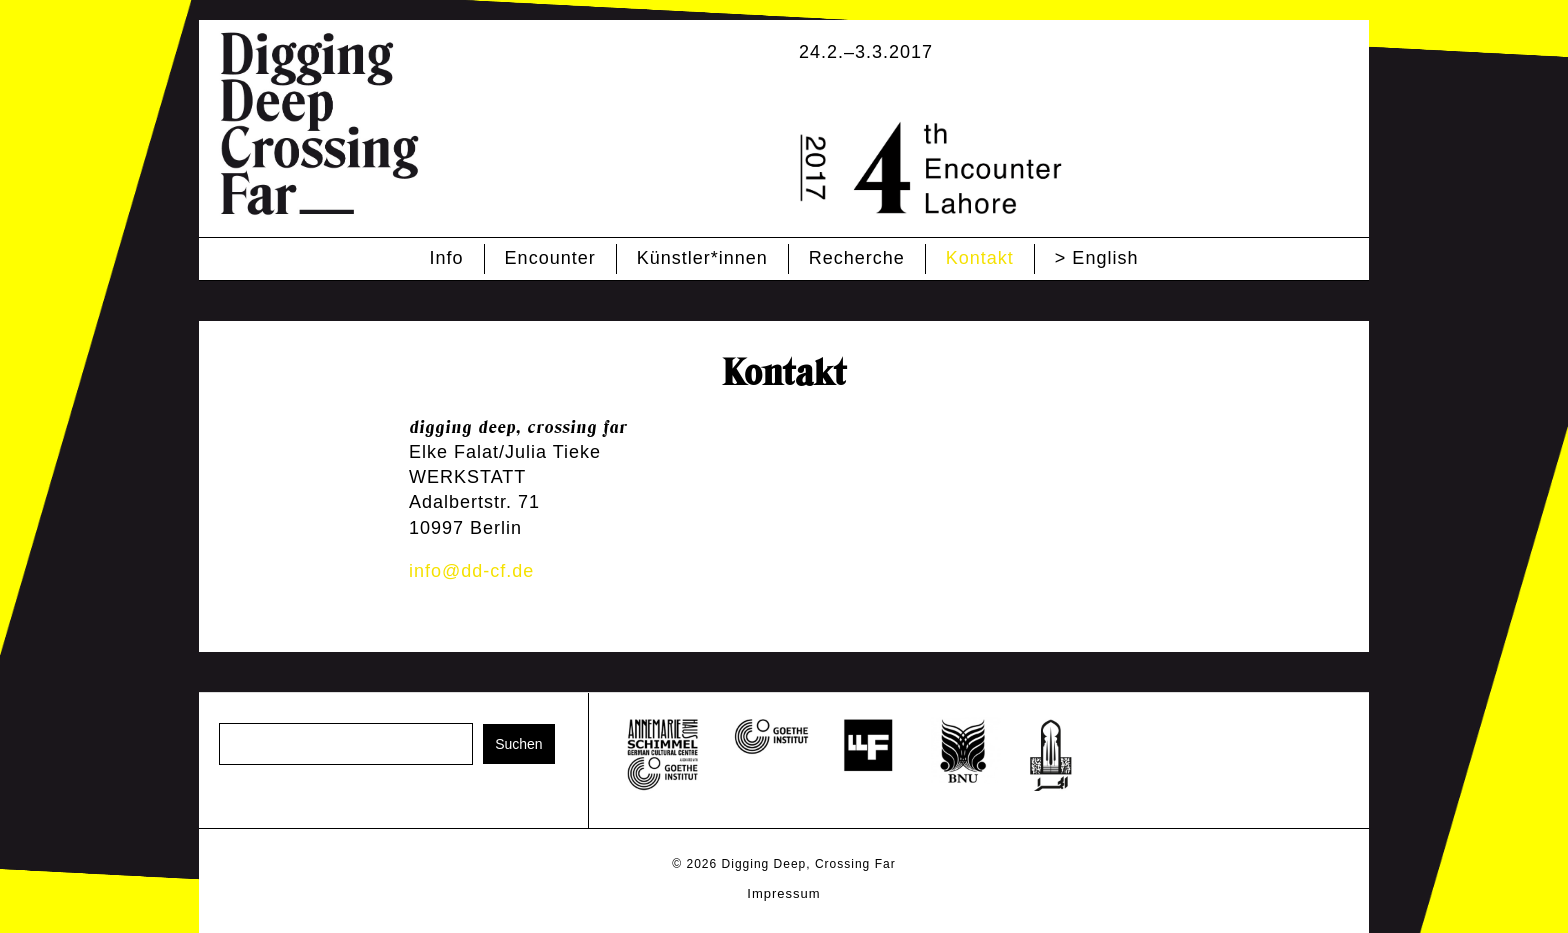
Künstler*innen (702, 258)
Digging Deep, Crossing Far (809, 864)
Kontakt (980, 258)
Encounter (550, 258)
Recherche (857, 258)
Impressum (783, 893)
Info (447, 258)
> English (1097, 258)
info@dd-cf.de (471, 571)
